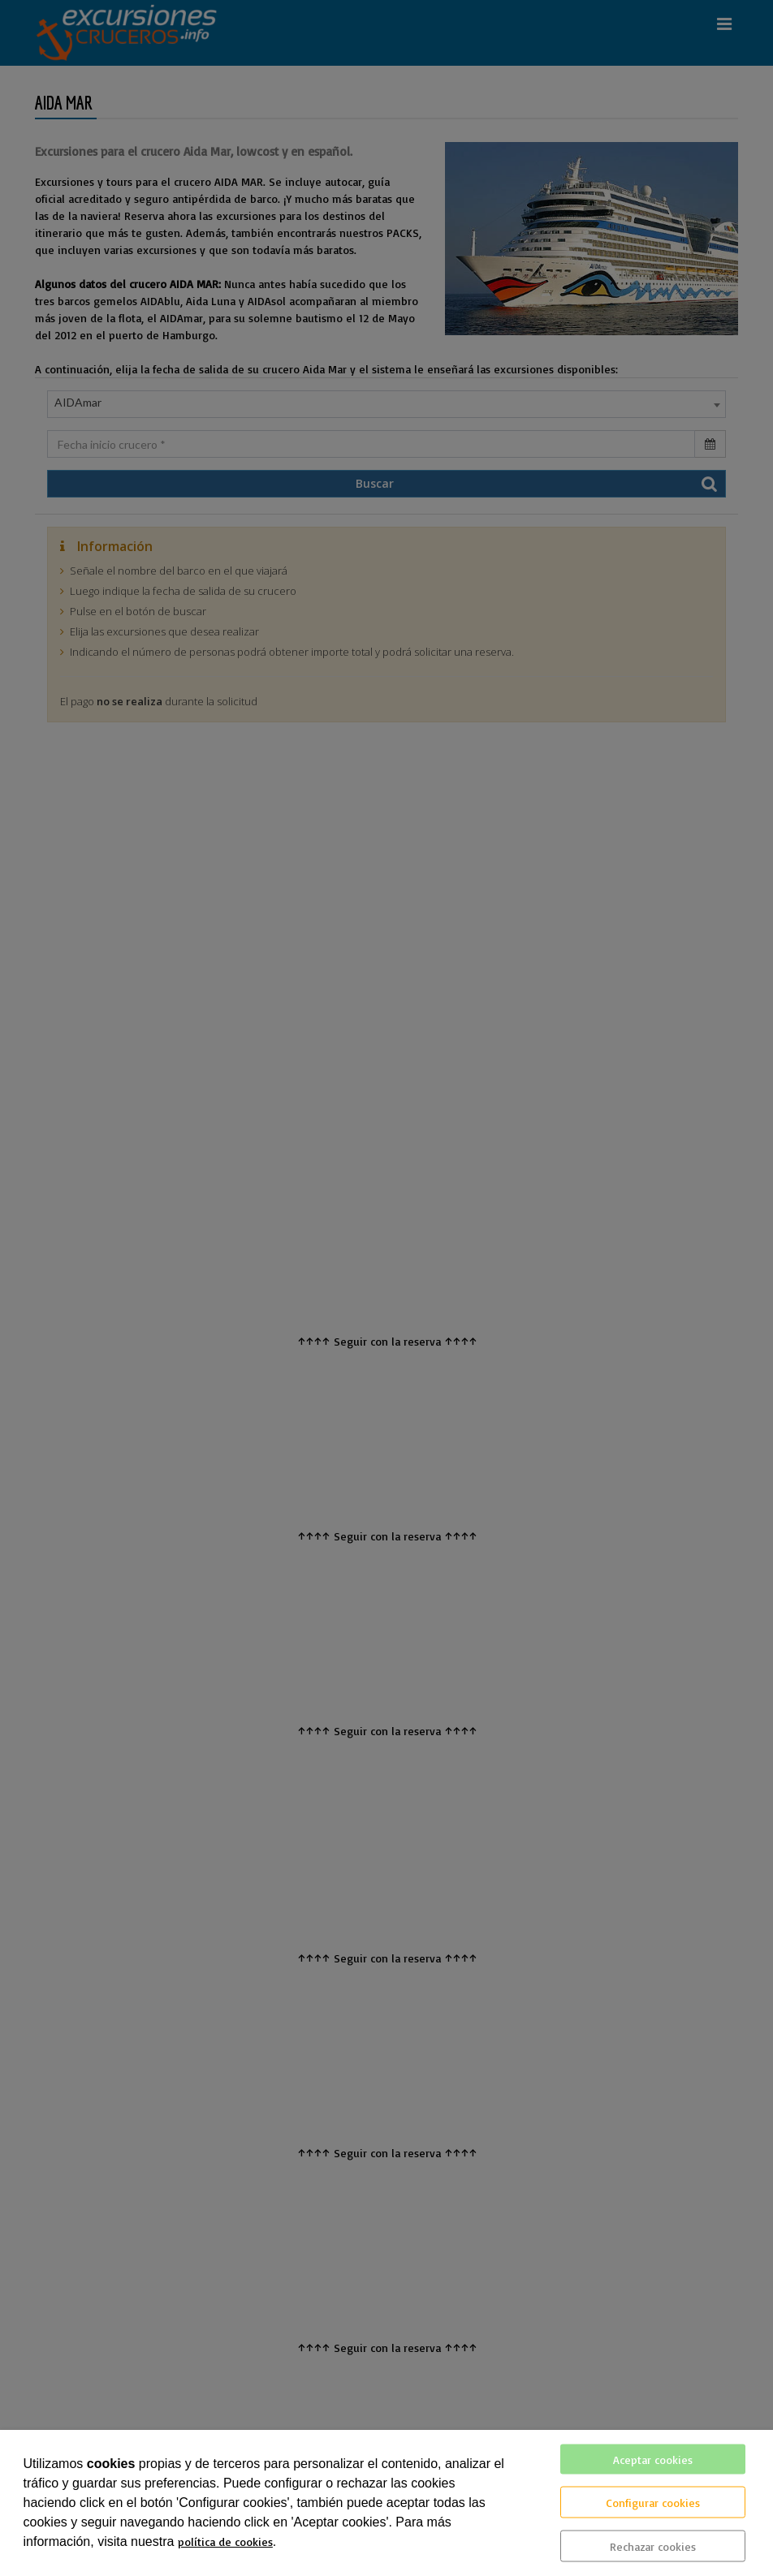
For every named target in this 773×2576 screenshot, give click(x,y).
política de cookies (225, 2541)
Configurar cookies (653, 2502)
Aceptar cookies (653, 2459)
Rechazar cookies (653, 2546)
